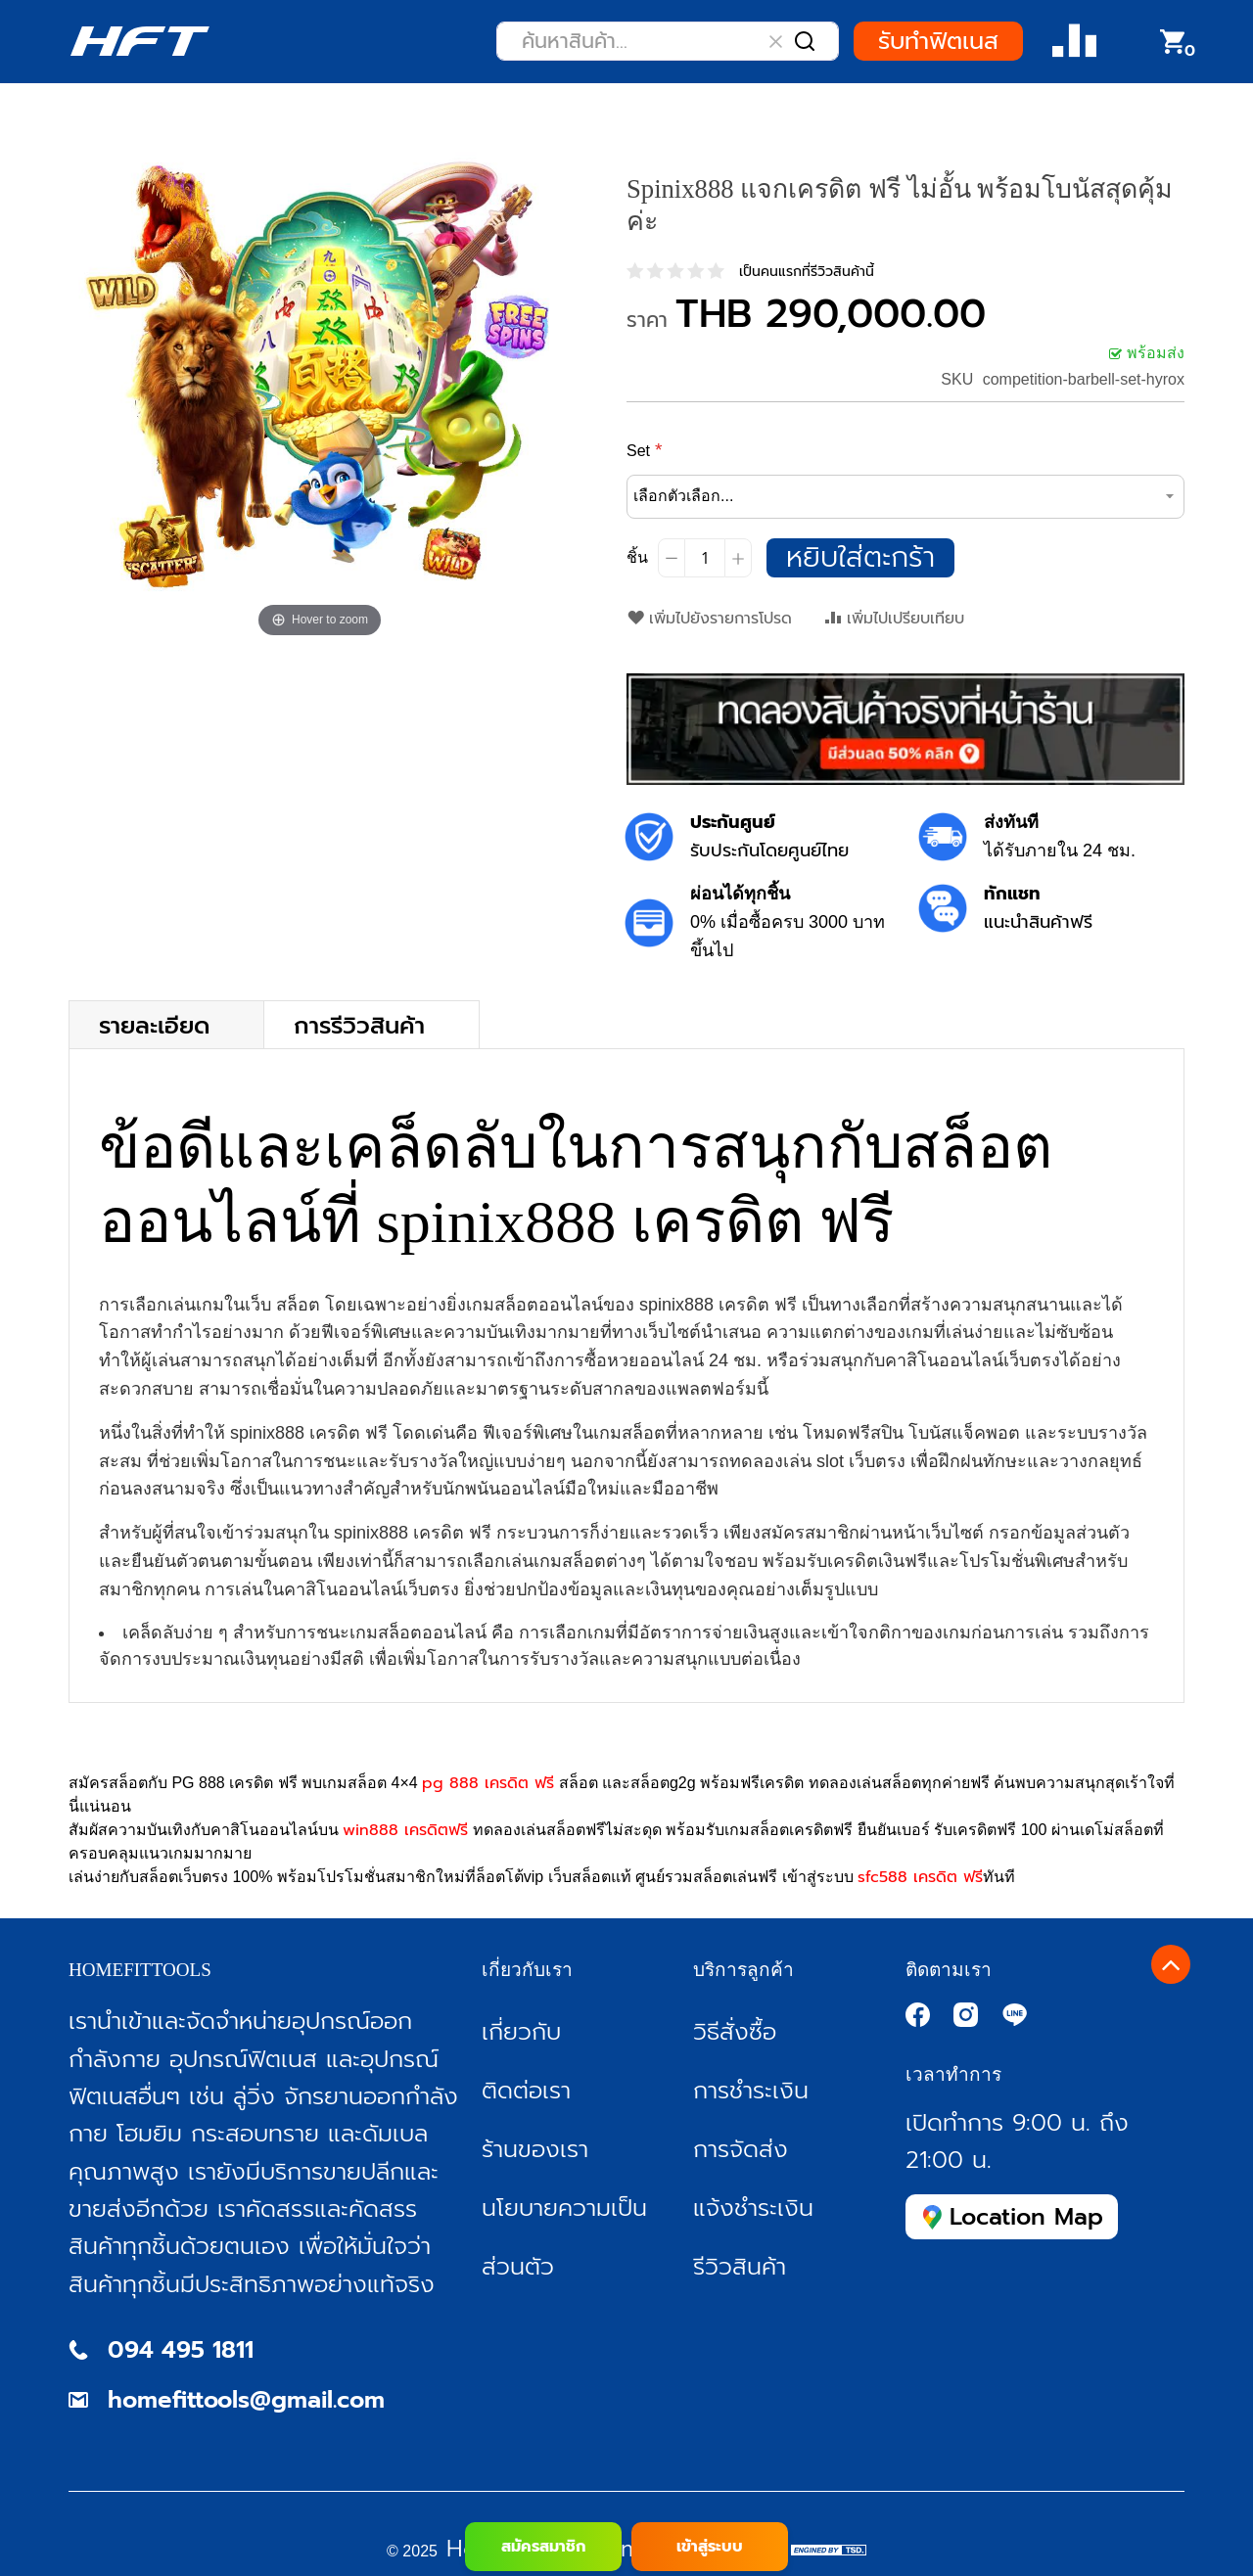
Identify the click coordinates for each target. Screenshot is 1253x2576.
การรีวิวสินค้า (359, 1024)
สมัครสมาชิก (543, 2546)
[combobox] (667, 41)
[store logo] (139, 41)
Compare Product (1074, 42)
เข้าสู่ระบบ (709, 2546)
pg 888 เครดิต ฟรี (488, 1783)
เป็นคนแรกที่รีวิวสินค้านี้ (806, 271)
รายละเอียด (154, 1024)
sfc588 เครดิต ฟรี (920, 1877)
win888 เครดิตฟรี (405, 1830)
